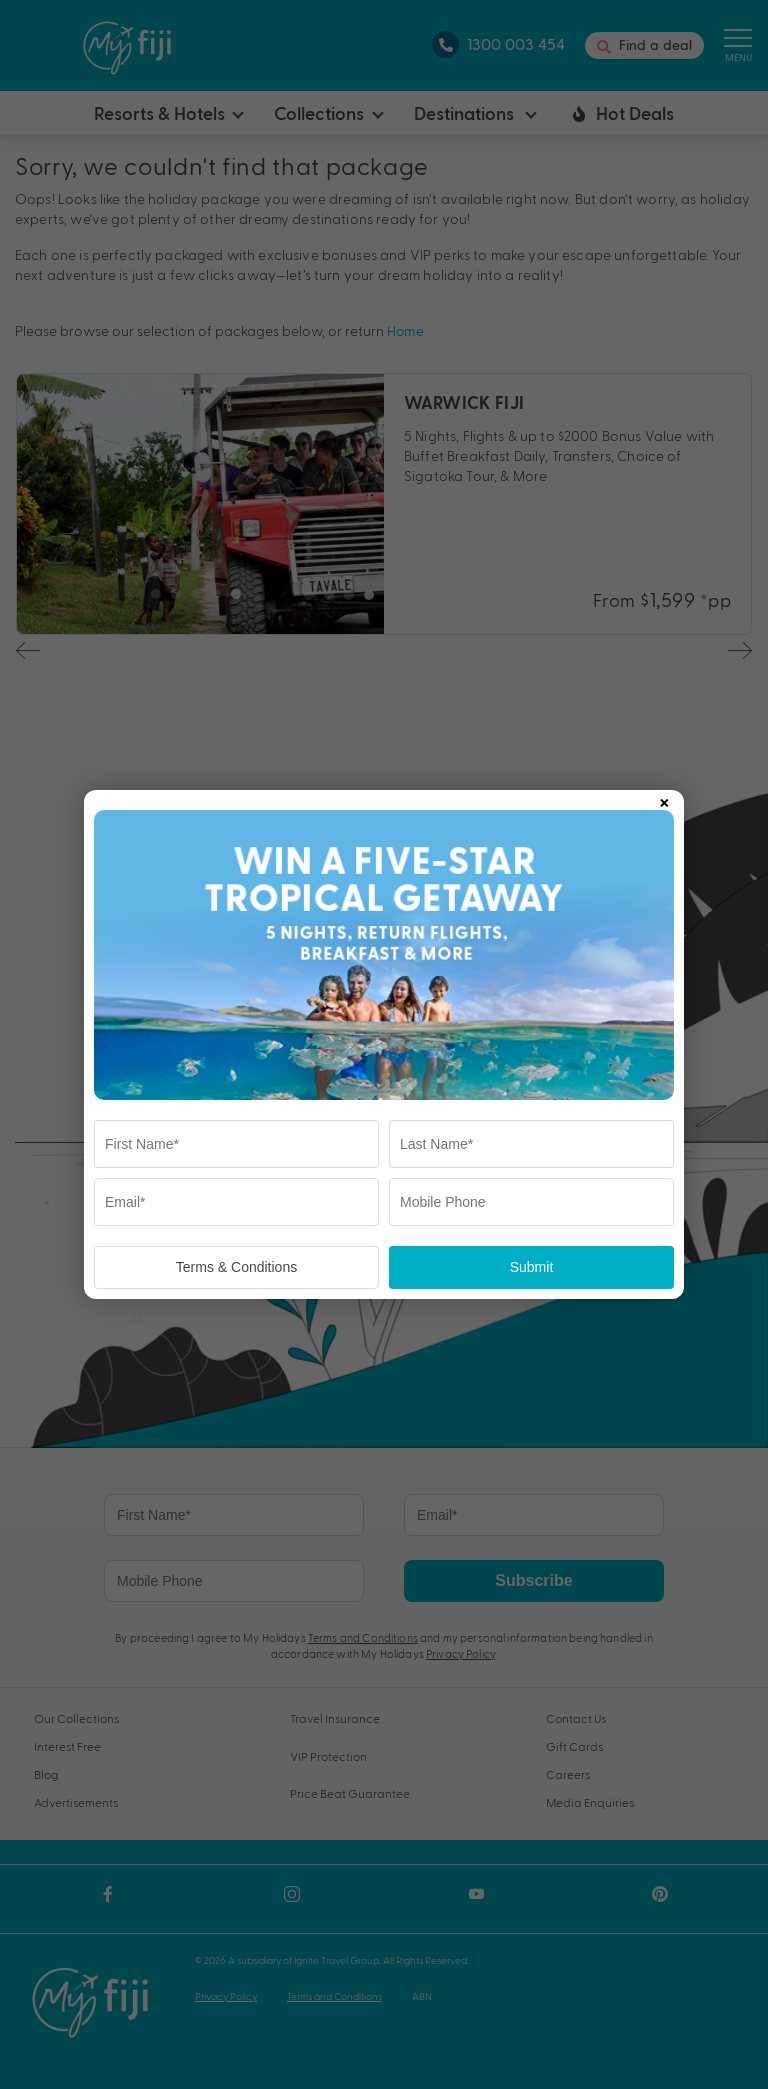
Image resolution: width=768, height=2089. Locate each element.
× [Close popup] (664, 799)
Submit (532, 1267)
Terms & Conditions (236, 1267)
